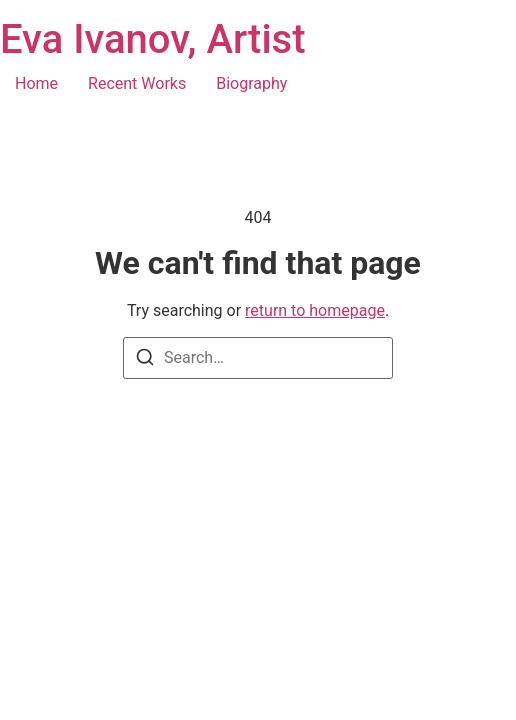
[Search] (145, 360)
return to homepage (315, 310)
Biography (251, 83)
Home (36, 83)
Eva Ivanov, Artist (153, 39)
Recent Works (137, 83)
